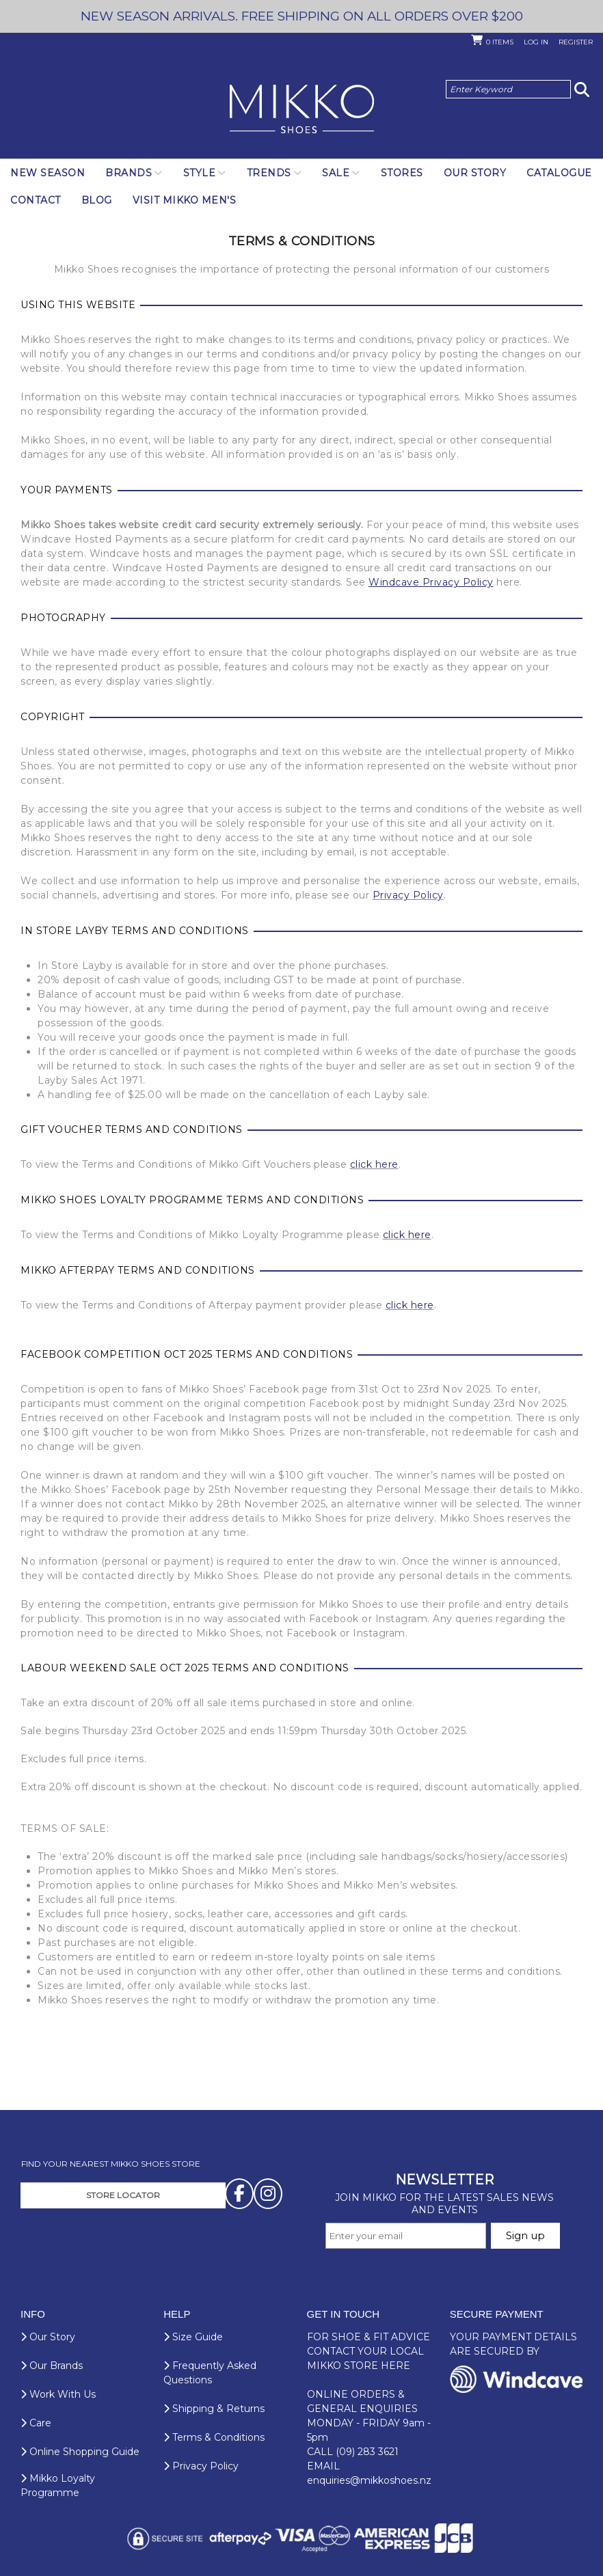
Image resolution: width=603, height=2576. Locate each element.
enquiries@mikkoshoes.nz (369, 2480)
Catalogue (559, 173)
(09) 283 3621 (367, 2451)
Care (36, 2423)
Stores (402, 173)
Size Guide (193, 2337)
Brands (128, 173)
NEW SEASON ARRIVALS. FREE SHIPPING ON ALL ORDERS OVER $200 (302, 16)
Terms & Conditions (214, 2437)
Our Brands (52, 2365)
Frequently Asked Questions (209, 2372)
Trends (269, 173)
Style (199, 173)
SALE (335, 173)
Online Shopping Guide (80, 2451)
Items (499, 42)
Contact (35, 200)
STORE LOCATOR (123, 2195)
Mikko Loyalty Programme (58, 2485)
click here (374, 1164)
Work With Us (58, 2394)
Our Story (475, 173)
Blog (96, 200)
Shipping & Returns (214, 2408)
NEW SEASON (47, 173)
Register (576, 42)
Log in (536, 42)
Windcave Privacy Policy (431, 582)
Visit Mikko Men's (185, 200)
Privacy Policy (408, 895)
